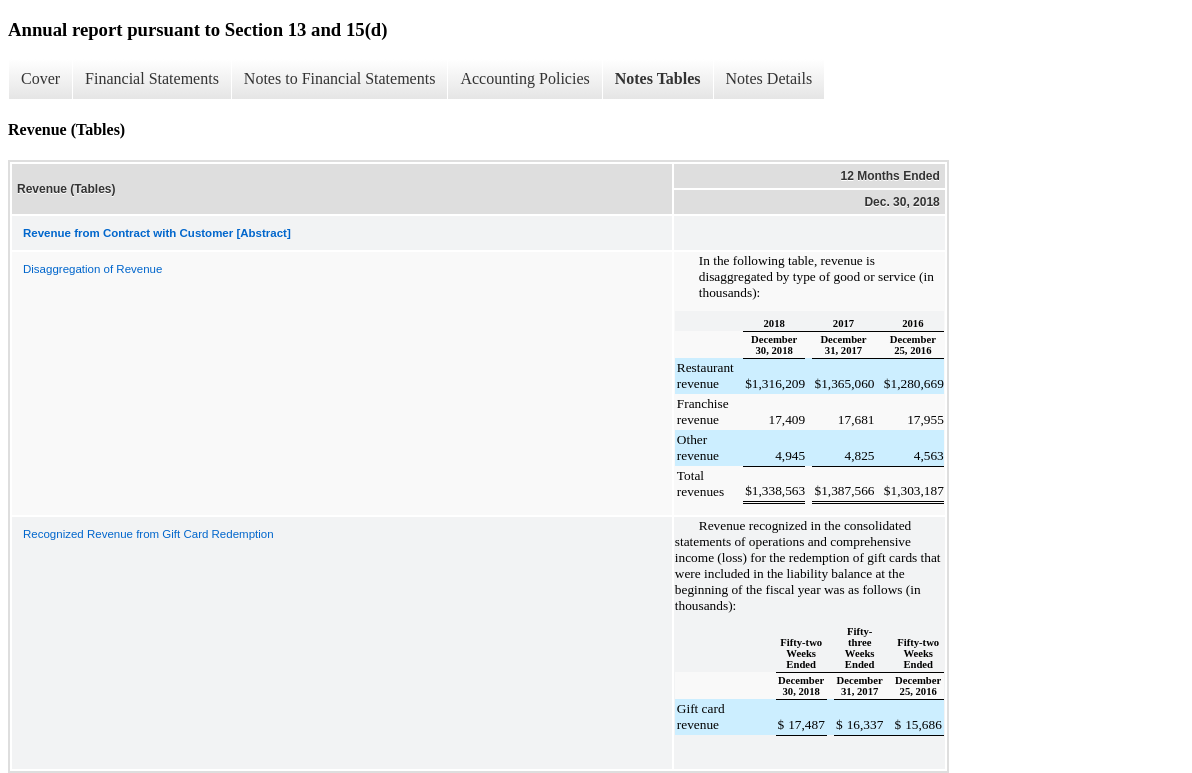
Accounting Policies (524, 78)
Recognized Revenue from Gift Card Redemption (148, 534)
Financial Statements (152, 78)
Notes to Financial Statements (340, 78)
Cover (40, 78)
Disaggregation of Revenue (92, 269)
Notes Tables (658, 78)
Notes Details (769, 78)
